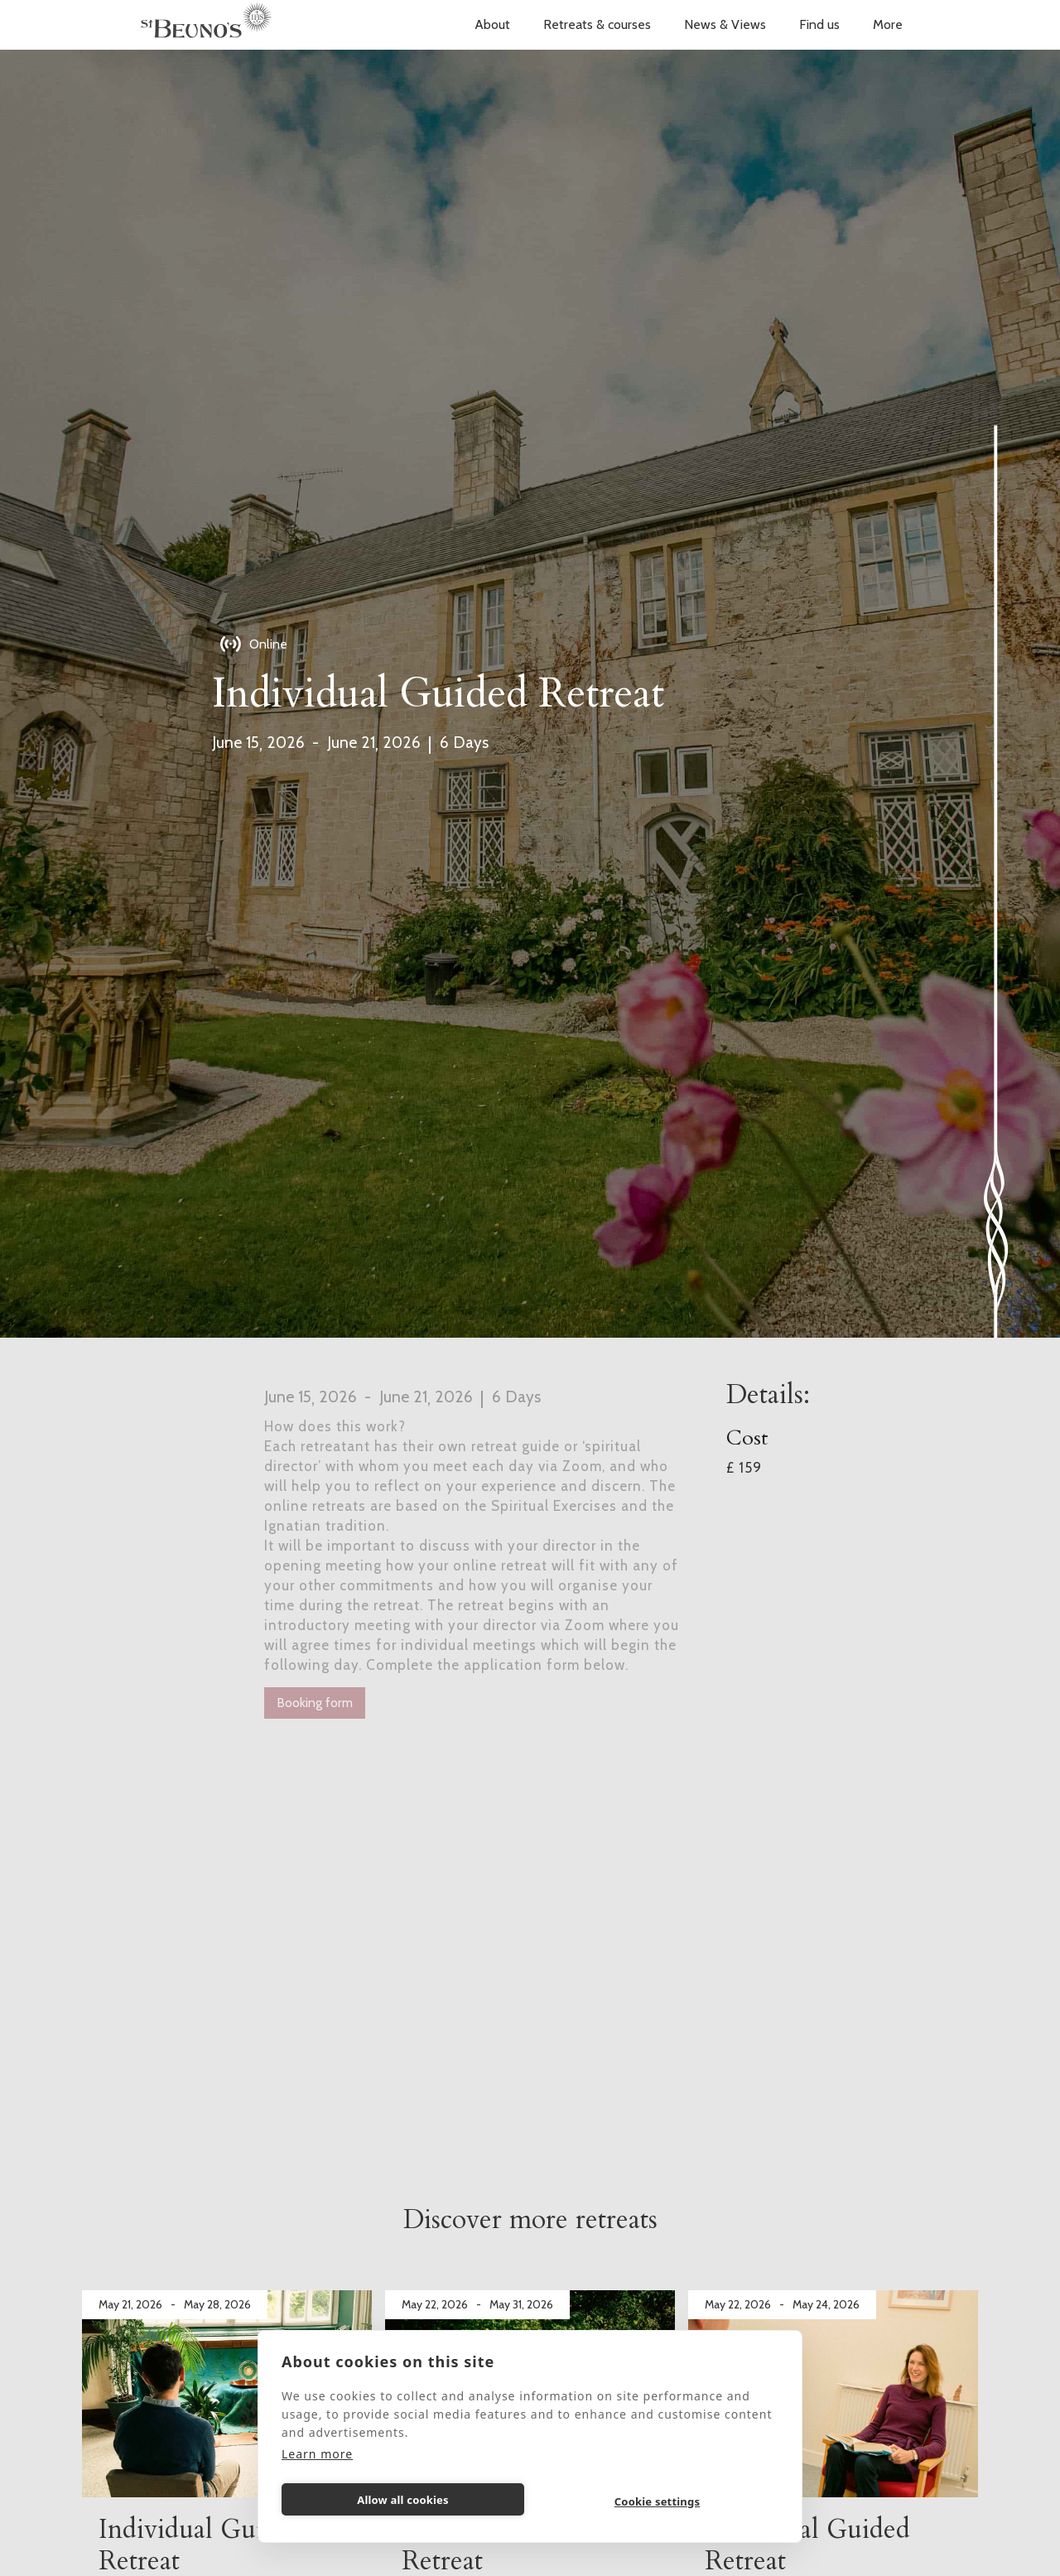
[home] (206, 25)
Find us (819, 24)
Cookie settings (657, 2501)
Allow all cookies (403, 2499)
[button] (492, 25)
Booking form (315, 1702)
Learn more (317, 2454)
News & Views (725, 24)
